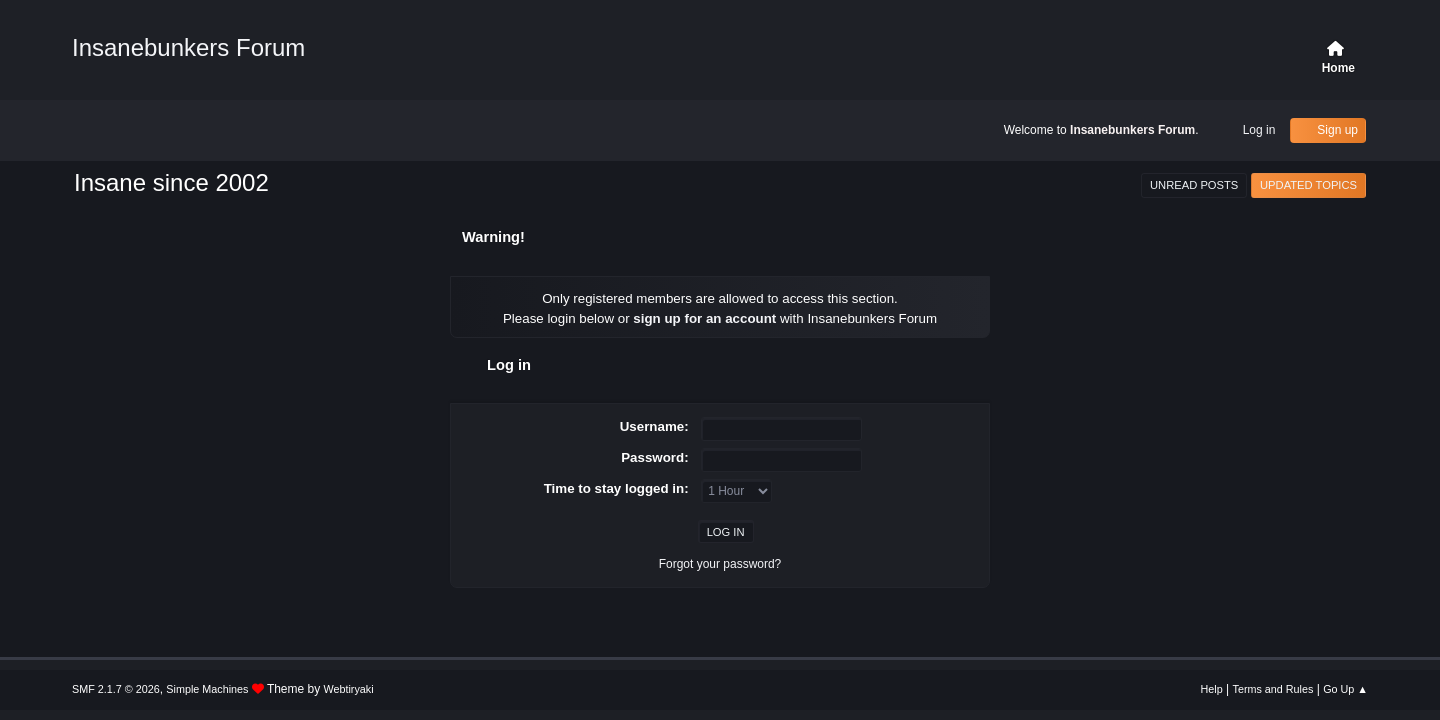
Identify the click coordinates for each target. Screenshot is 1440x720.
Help (1212, 689)
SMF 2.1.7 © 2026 (116, 689)
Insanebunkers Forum (188, 47)
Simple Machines (207, 689)
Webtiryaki (349, 689)
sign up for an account (704, 318)
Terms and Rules (1273, 689)
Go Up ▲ (1345, 689)
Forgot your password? (720, 564)
